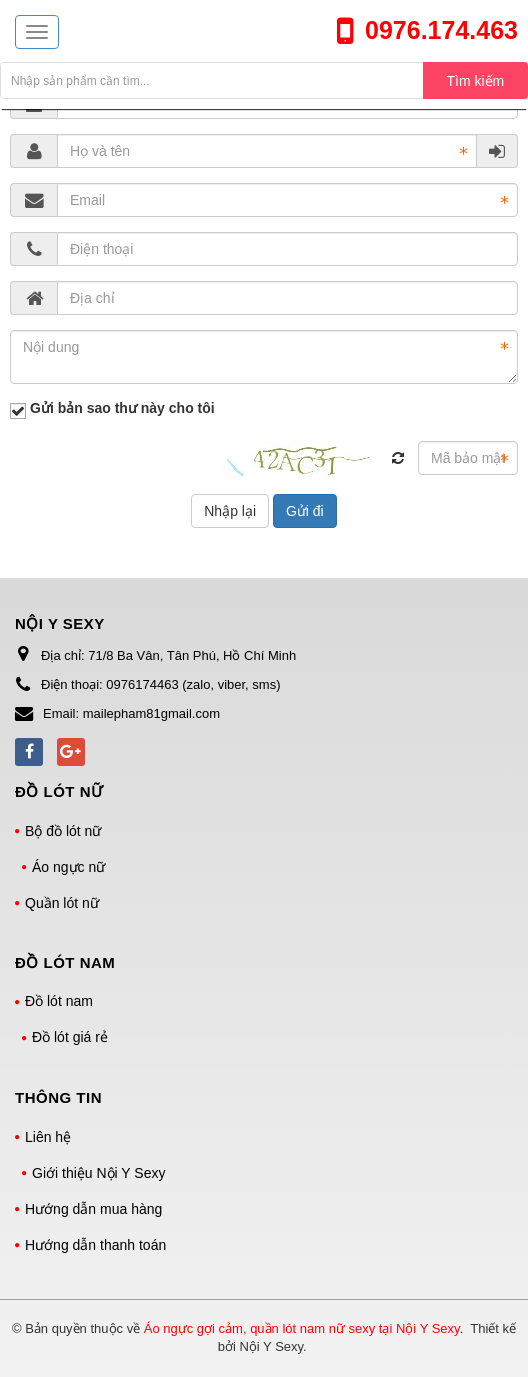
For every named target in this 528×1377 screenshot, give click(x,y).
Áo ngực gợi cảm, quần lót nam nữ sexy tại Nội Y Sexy (302, 1328)
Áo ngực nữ (68, 867)
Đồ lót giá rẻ (70, 1037)
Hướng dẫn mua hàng (93, 1209)
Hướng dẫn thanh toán (95, 1245)
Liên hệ (48, 1137)
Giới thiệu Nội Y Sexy (98, 1173)
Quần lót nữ (62, 903)
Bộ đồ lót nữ (63, 831)
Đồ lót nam (59, 1001)
